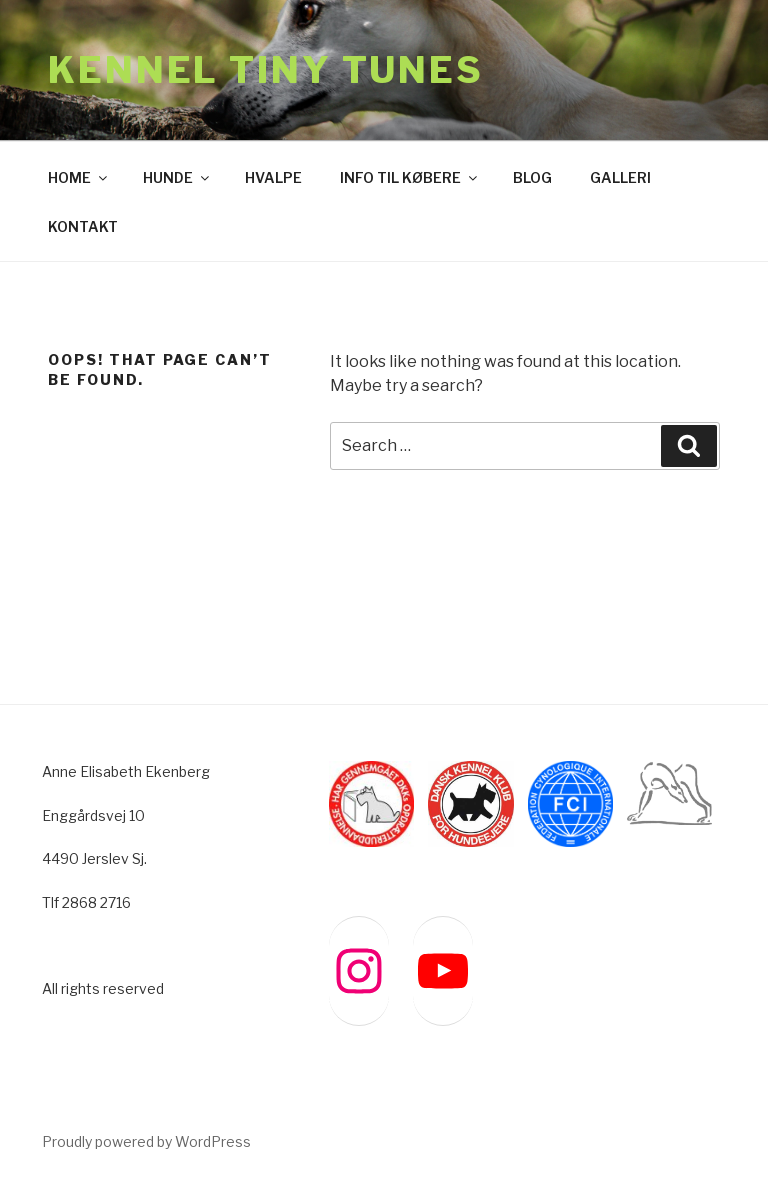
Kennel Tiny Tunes (266, 70)
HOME (79, 177)
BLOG (532, 177)
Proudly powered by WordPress (146, 1141)
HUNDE (177, 177)
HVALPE (273, 177)
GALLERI (620, 177)
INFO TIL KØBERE (410, 177)
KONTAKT (83, 226)
